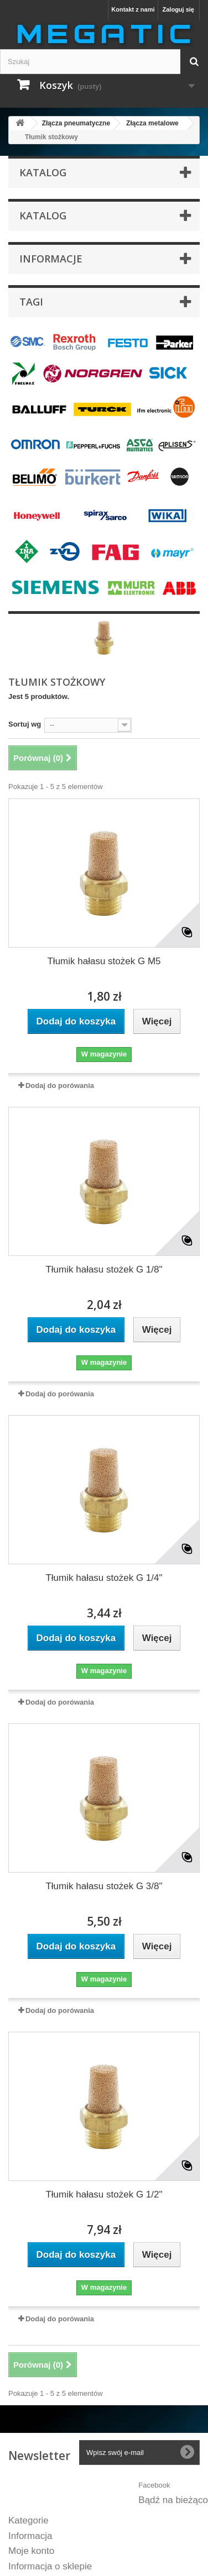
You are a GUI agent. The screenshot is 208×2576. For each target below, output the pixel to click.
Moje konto (31, 2551)
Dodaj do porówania (59, 1085)
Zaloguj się (178, 9)
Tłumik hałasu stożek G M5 (103, 961)
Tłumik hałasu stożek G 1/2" (103, 2194)
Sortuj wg (24, 724)
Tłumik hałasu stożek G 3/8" (103, 1886)
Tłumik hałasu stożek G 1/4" (103, 1578)
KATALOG (42, 215)
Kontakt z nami (132, 9)
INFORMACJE (50, 258)
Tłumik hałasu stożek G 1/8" (103, 1269)
